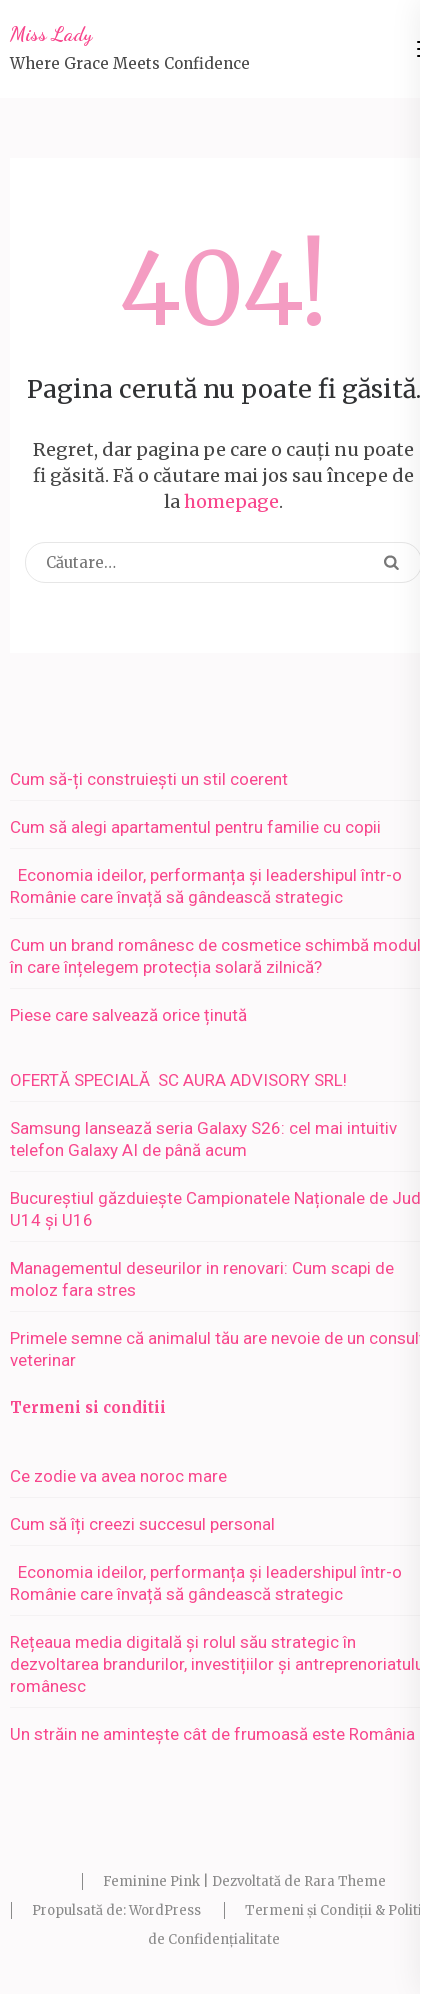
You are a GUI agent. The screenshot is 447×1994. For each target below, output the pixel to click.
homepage (231, 501)
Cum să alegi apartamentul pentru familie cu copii (195, 827)
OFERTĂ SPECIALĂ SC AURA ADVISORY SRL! (186, 1080)
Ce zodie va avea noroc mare (118, 1476)
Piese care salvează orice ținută (128, 1015)
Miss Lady (51, 34)
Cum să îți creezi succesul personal (142, 1524)
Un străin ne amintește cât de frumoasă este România (212, 1734)
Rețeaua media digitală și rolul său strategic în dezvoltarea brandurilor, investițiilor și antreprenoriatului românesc (219, 1664)
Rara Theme (345, 1881)
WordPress (165, 1910)
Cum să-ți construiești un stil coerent (149, 779)
